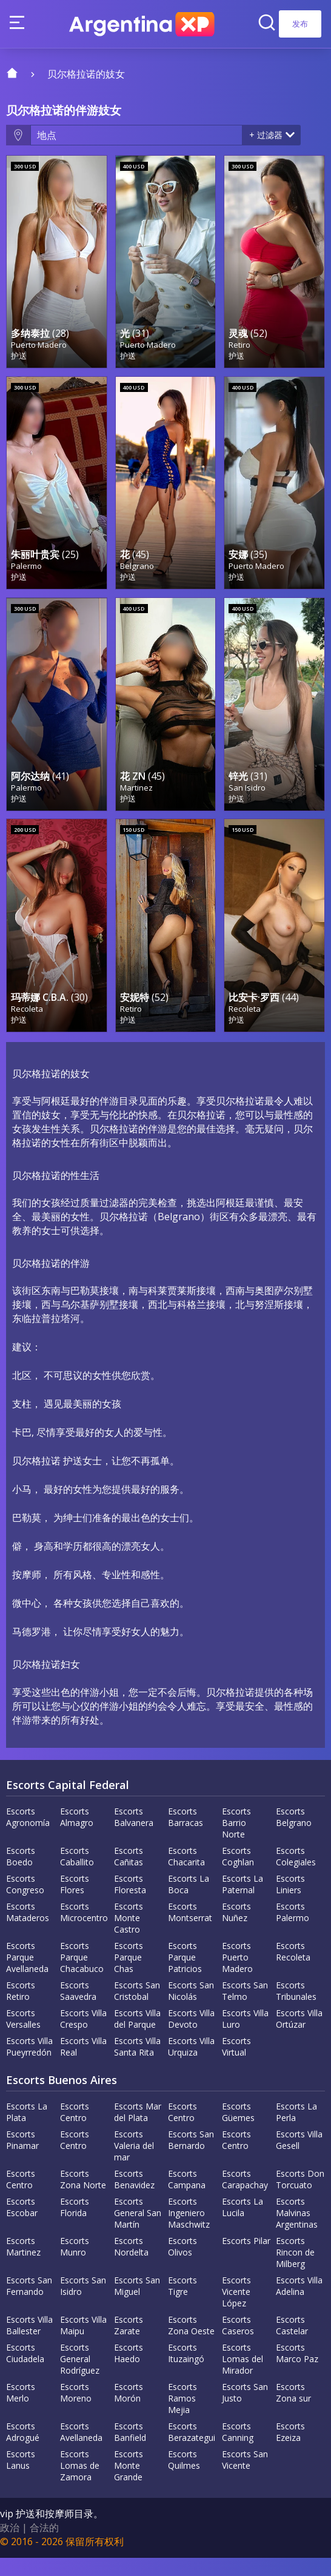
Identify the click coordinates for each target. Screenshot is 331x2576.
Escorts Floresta (130, 1902)
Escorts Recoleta (293, 1969)
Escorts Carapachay (245, 2197)
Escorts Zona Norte (83, 2197)
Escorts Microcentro (84, 1930)
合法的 (44, 2545)
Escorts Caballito (77, 1874)
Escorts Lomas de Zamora (79, 2483)
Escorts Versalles (23, 2036)
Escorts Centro (74, 2130)
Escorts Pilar (246, 2259)
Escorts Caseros (238, 2343)
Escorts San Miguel (137, 2303)
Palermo (26, 574)
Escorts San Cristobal (137, 2008)
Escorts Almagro (76, 1835)
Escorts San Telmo (245, 2008)
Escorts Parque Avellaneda (27, 1975)
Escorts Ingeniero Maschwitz (189, 2231)
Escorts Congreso (25, 1902)
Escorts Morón (128, 2410)
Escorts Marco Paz (297, 2371)
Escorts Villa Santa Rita (137, 2064)
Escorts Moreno (76, 2410)
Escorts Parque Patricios (185, 1975)
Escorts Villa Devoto (191, 2036)
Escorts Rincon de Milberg (295, 2270)
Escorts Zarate (128, 2343)
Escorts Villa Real (83, 2064)
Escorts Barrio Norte (236, 1841)
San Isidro (247, 800)
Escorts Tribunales (296, 2008)
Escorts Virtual (236, 2064)
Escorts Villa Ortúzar (299, 2036)
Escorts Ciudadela (25, 2371)
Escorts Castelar (292, 2343)
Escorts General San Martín (137, 2231)
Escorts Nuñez (236, 1930)
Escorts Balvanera (133, 1835)
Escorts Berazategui (191, 2449)
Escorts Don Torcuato (300, 2197)
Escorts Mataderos (27, 1930)
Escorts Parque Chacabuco (82, 1975)
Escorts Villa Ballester (29, 2343)
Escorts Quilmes (184, 2477)
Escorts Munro (74, 2264)
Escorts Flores (74, 1902)
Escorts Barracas (185, 1835)
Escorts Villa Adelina (299, 2303)
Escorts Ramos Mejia (182, 2416)
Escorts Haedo (128, 2371)
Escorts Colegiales (296, 1874)
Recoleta (27, 1026)
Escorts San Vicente (245, 2477)
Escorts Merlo (20, 2410)
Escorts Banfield (130, 2449)
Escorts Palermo (292, 1930)
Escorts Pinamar (22, 2157)
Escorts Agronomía (28, 1835)
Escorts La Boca (188, 1902)
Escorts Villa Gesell (299, 2157)
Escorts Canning (237, 2449)
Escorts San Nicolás (191, 2008)
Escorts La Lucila (242, 2225)
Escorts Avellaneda (81, 2449)
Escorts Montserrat (190, 1930)
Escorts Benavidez (134, 2197)
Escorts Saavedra (78, 2008)
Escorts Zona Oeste (191, 2343)
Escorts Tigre (182, 2303)
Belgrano (137, 574)
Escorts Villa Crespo (83, 2036)
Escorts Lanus (20, 2477)
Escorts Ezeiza (290, 2449)
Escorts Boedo (20, 1874)
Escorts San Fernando (29, 2303)
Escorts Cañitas (128, 1874)
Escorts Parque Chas (128, 1975)
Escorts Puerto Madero (237, 1975)
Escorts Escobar (22, 2225)
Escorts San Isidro (83, 2303)
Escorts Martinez (23, 2264)
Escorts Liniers (290, 1902)
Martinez (136, 800)
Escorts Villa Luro (245, 2036)
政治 (9, 2545)
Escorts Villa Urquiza (191, 2064)
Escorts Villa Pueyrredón (29, 2064)
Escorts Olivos (182, 2264)
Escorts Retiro (20, 2008)
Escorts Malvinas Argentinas (297, 2231)
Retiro (239, 349)
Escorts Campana (187, 2197)
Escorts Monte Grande (128, 2483)
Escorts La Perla (296, 2130)
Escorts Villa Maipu (83, 2343)
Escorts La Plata (26, 2130)
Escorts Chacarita (186, 1874)
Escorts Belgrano (294, 1835)
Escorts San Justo (245, 2410)
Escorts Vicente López (236, 2309)
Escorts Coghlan (238, 1874)
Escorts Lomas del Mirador (242, 2377)
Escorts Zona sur (293, 2410)
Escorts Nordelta (131, 2264)
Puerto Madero (39, 349)
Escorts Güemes (238, 2130)
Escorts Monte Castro (128, 1936)
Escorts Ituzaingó (186, 2371)
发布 (300, 23)
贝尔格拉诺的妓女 (86, 74)
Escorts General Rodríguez (79, 2377)
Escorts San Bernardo (191, 2157)
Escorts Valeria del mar (134, 2163)
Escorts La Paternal (242, 1902)
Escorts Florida (74, 2225)
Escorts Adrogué (22, 2449)
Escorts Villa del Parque (137, 2036)
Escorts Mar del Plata (137, 2130)
